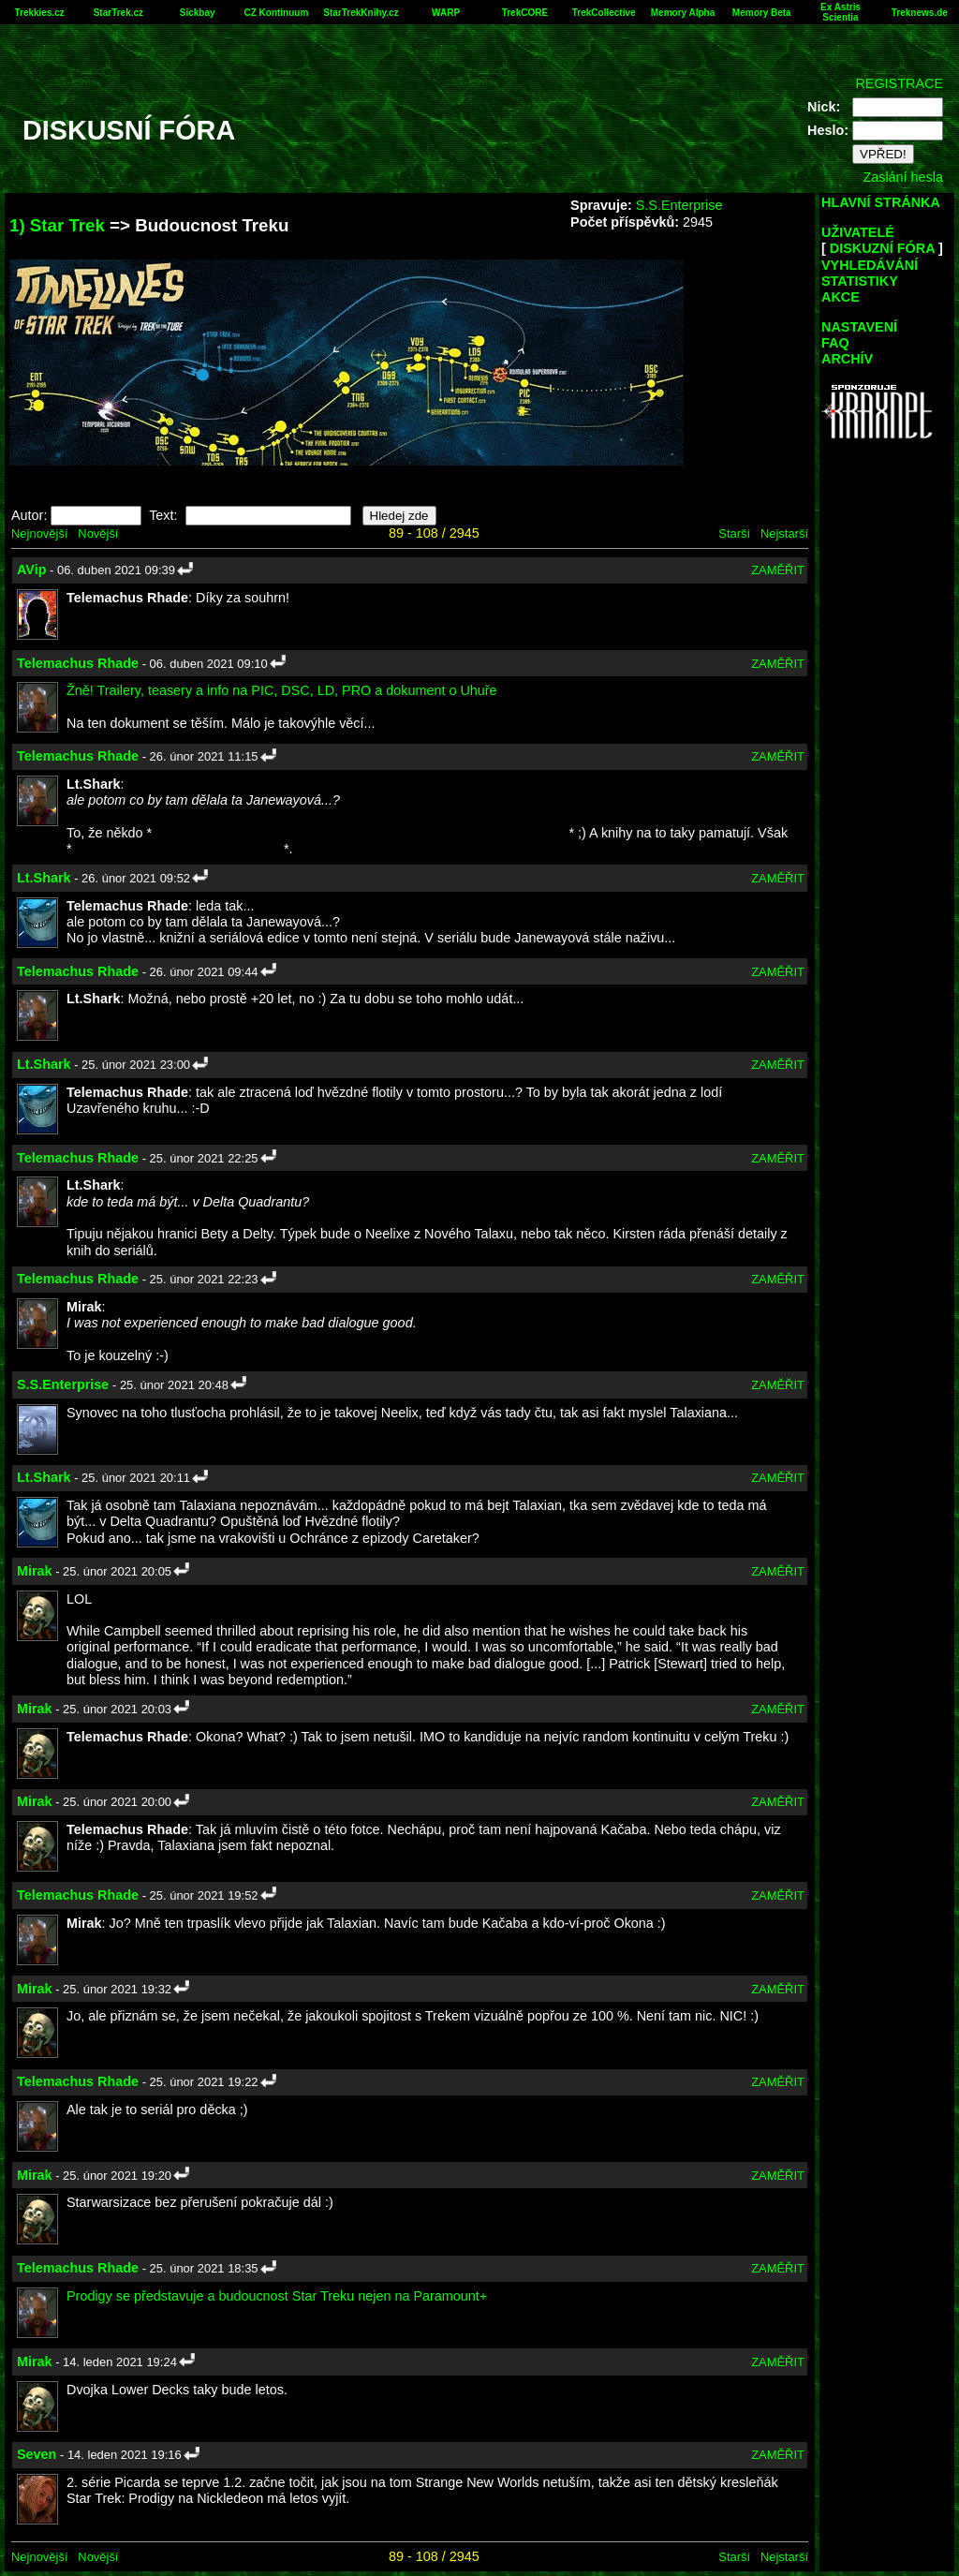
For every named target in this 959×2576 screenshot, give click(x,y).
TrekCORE (525, 12)
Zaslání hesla (903, 177)
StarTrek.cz (118, 12)
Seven (36, 2454)
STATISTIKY (859, 281)
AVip (31, 569)
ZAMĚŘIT (777, 570)
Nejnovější (39, 533)
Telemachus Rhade (78, 663)
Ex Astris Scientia (840, 12)
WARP (446, 12)
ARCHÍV (847, 358)
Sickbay (197, 12)
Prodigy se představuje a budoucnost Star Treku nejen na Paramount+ (276, 2295)
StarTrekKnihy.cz (360, 12)
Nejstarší (784, 533)
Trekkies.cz (39, 12)
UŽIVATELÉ (857, 232)
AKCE (840, 296)
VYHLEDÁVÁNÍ (869, 265)
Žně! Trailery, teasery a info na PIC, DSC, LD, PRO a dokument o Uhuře (281, 690)
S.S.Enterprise (679, 205)
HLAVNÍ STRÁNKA (880, 202)
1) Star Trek (57, 225)
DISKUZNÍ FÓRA (882, 248)
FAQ (835, 342)
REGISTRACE (899, 83)
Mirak (34, 1570)
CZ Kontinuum (275, 12)
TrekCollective (604, 12)
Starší (734, 533)
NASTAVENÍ (859, 326)
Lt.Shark (44, 877)
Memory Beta (761, 12)
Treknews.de (920, 12)
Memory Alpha (683, 12)
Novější (98, 533)
